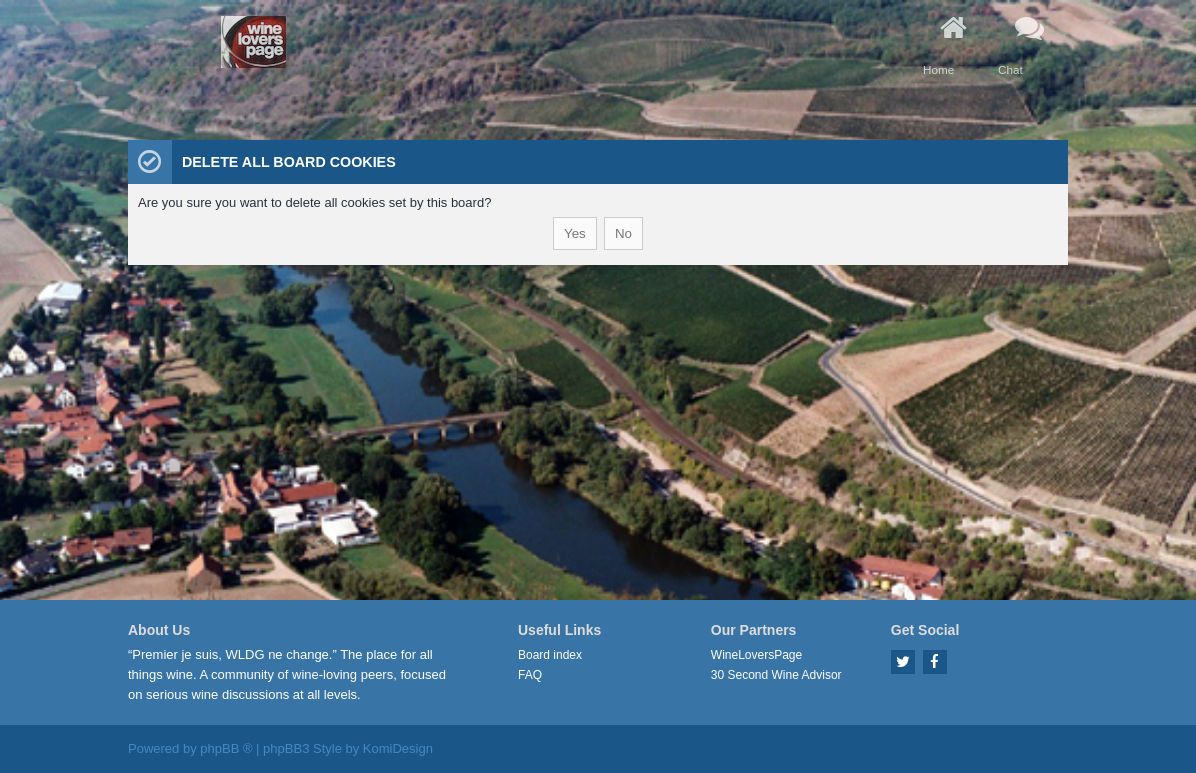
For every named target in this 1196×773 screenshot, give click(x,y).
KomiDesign (398, 748)
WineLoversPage (756, 655)
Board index (550, 655)
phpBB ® (226, 748)
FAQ (530, 675)
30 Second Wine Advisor (776, 675)
